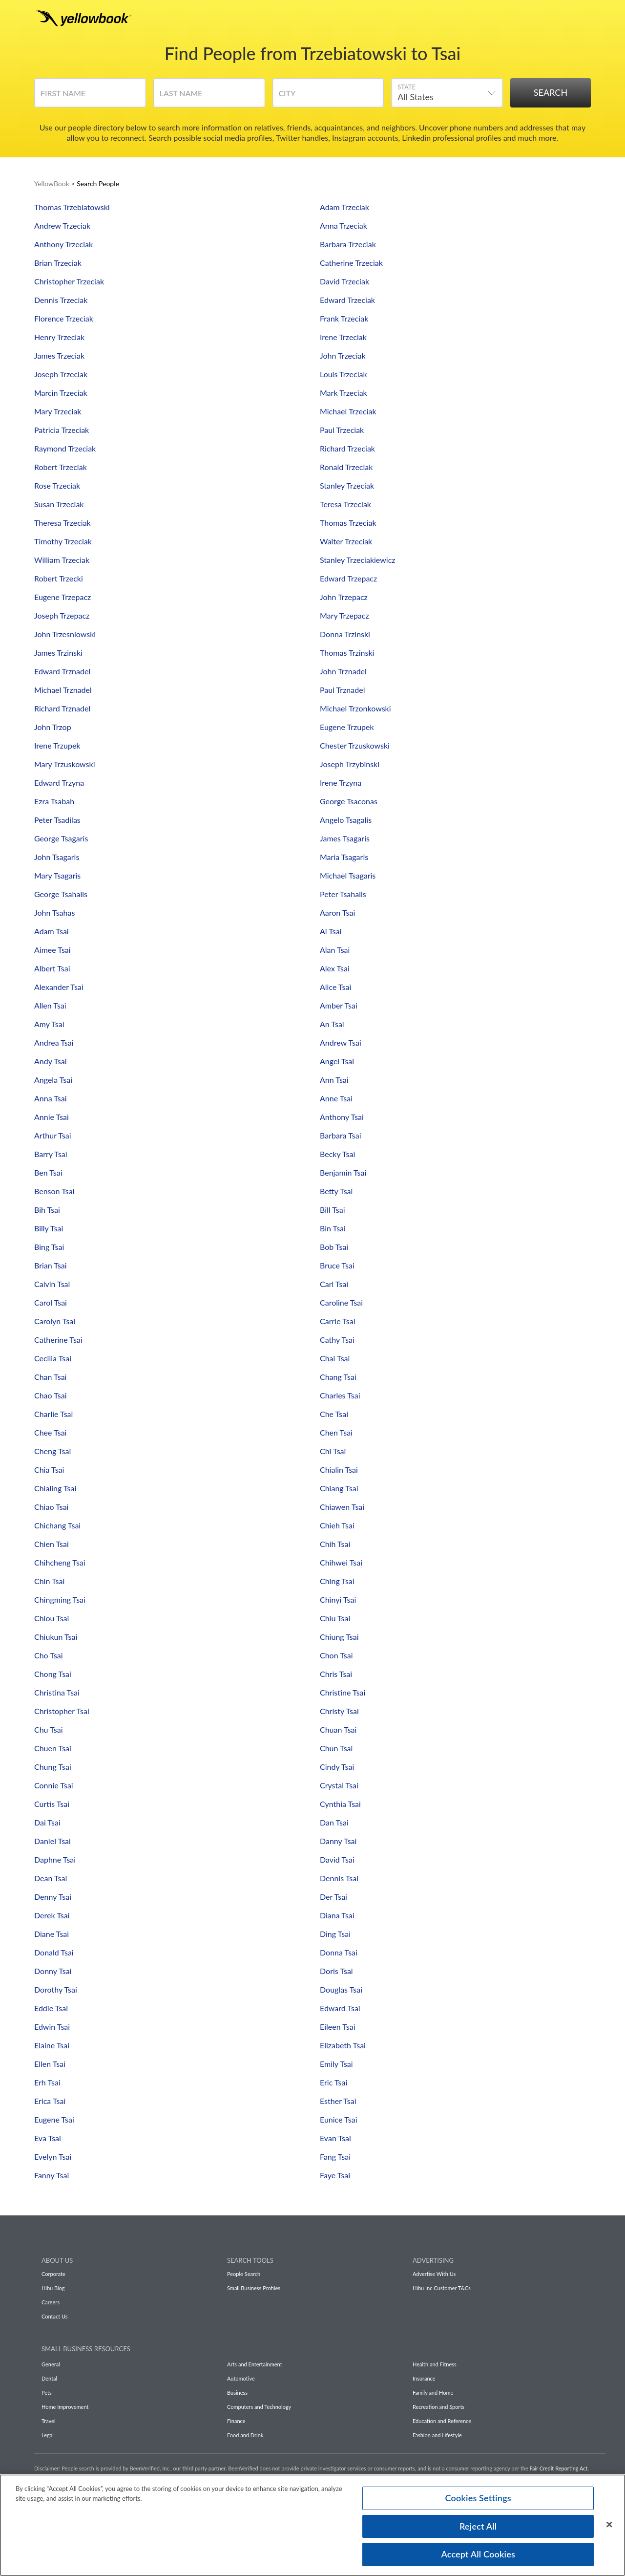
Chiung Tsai (339, 1636)
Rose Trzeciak (57, 485)
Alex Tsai (335, 968)
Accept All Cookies (478, 2557)
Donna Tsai (338, 1952)
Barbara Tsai (340, 1135)
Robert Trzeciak (60, 467)
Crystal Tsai (339, 1785)
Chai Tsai (335, 1358)
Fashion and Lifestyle (437, 2435)
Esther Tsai (338, 2100)
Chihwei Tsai (341, 1562)
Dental (49, 2378)
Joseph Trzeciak (60, 374)
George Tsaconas (348, 801)
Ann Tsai (334, 1079)
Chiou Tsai (51, 1618)
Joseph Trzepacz (61, 615)
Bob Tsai (334, 1246)
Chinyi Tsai (338, 1599)
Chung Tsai (52, 1766)
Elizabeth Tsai (343, 2045)
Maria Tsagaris (344, 856)
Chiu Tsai (335, 1618)
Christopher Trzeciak (69, 281)
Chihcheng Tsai (59, 1562)
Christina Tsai (57, 1692)
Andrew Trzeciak (62, 225)
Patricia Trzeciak (61, 429)
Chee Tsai (50, 1432)
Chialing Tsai (55, 1488)
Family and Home (433, 2392)
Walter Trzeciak (346, 541)
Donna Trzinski (345, 634)
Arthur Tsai (52, 1135)
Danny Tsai (338, 1841)
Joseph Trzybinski (349, 764)
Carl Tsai (334, 1283)
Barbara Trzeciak (348, 244)
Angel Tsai (337, 1061)
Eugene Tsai (54, 2119)
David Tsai (337, 1859)
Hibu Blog (53, 2288)
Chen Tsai (336, 1432)
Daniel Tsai (52, 1841)
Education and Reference (442, 2421)
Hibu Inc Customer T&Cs (442, 2288)
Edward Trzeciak (347, 299)
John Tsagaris (56, 856)
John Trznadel (343, 671)
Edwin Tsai (52, 2026)
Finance (236, 2421)
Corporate (53, 2274)
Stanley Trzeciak (347, 485)
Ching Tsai (337, 1581)
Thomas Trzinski (347, 652)
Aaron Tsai (337, 912)
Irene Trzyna (340, 782)
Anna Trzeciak (343, 225)
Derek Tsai (52, 1915)
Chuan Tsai (338, 1729)
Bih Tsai (47, 1209)
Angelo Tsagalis (346, 819)
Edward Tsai (340, 2008)
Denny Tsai (52, 1896)
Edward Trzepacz (348, 578)
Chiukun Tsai (55, 1636)
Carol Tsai (50, 1302)
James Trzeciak (59, 355)
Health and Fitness (435, 2364)
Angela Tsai (53, 1079)
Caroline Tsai (341, 1302)
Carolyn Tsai (54, 1321)
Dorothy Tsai (55, 1989)
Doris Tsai (336, 1970)
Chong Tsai (52, 1673)
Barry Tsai (50, 1154)
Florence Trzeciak (63, 318)
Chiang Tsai (339, 1488)
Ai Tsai (331, 931)
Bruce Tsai (337, 1265)
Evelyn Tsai (52, 2156)
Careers (51, 2302)
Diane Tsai (51, 1933)
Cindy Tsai (337, 1766)
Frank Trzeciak (344, 318)
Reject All (478, 2528)
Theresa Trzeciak (62, 522)
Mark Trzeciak (343, 392)
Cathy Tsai (337, 1339)
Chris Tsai (336, 1673)
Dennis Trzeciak (60, 299)
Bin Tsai (333, 1228)
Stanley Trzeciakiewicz (358, 559)
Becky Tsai (337, 1154)
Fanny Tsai (51, 2175)
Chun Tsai (336, 1748)
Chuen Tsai (52, 1748)
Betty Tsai (336, 1191)
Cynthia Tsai (340, 1803)
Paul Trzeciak (342, 429)
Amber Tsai (338, 1005)
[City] (328, 96)
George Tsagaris (61, 838)
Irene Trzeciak (343, 337)
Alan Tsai (335, 949)
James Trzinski (58, 652)
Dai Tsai (47, 1822)
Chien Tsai (51, 1543)
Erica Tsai (49, 2100)
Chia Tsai (49, 1469)
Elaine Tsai (51, 2045)
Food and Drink (245, 2435)
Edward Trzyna (59, 782)
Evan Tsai (335, 2138)
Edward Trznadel (62, 671)
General (51, 2364)
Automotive (241, 2378)
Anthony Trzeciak (63, 244)
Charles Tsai (340, 1395)
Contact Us (55, 2316)
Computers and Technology (259, 2407)
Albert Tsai (52, 968)
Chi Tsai (333, 1451)
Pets (47, 2392)
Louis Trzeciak (343, 374)
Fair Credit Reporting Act (559, 2468)
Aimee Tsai (52, 949)
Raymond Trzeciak (65, 448)
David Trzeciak (344, 281)
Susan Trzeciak (58, 504)
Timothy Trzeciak (63, 541)
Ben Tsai (48, 1172)
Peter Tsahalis (343, 894)
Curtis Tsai (51, 1803)
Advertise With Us (434, 2274)
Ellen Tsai (49, 2063)
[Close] (609, 2527)
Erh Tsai (47, 2082)
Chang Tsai (338, 1376)
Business (237, 2392)
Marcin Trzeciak (60, 392)
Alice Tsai (335, 986)
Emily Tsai (336, 2063)
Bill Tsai (332, 1209)
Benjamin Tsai (343, 1172)
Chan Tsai (50, 1376)
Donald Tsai (54, 1952)
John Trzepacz (344, 596)
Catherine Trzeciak (351, 262)
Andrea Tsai (54, 1042)
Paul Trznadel (342, 689)
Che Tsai (334, 1413)
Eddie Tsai (51, 2008)
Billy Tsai (48, 1228)
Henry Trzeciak (59, 337)
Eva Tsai (47, 2138)
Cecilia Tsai (52, 1358)
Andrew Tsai (340, 1042)
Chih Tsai (335, 1543)
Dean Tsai (50, 1878)
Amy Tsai (49, 1024)
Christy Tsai (339, 1711)
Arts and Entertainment (254, 2364)
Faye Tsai (335, 2175)
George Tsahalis (60, 894)
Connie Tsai (53, 1785)
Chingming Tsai (59, 1599)
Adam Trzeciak (344, 207)
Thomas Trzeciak (348, 522)
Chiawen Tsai (342, 1506)
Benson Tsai (54, 1191)
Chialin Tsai (339, 1469)
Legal (48, 2435)
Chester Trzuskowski (355, 745)
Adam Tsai (51, 931)
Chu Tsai (48, 1729)
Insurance (424, 2378)
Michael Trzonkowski (355, 708)
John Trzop (52, 726)
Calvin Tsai (52, 1283)
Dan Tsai (334, 1822)
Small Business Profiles (253, 2288)
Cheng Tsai (52, 1451)
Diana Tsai (337, 1915)
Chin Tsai (49, 1581)
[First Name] (90, 96)
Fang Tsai (335, 2156)
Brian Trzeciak (58, 262)
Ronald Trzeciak (346, 467)
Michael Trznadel (63, 689)
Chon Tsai (336, 1655)
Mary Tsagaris (57, 875)
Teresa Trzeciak (345, 504)
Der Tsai (333, 1896)
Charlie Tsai (53, 1413)
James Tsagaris (345, 838)
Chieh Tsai (337, 1525)
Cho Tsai (48, 1655)
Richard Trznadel (62, 708)
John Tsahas (54, 912)
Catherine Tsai (58, 1339)
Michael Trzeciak (348, 411)
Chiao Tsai (51, 1506)
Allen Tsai (50, 1005)
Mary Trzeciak (57, 411)
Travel (48, 2421)
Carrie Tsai (337, 1321)
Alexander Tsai (58, 986)
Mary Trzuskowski (64, 764)
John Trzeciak (343, 355)
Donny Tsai (53, 1970)
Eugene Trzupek (347, 726)
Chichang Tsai (57, 1525)
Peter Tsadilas (57, 819)
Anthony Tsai (342, 1116)
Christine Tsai (342, 1692)
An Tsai (332, 1024)
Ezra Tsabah (54, 801)
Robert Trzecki (58, 578)
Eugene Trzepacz (62, 596)
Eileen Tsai (337, 2026)
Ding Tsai (335, 1933)
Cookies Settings (478, 2500)
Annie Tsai (51, 1116)
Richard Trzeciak (347, 448)
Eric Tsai (333, 2082)
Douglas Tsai (341, 1989)
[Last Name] (209, 96)
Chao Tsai (50, 1395)
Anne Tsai (336, 1098)
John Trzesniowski (65, 634)
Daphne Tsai (55, 1859)
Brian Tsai (50, 1265)
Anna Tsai (50, 1098)
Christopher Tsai (61, 1711)
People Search (243, 2274)
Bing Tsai (49, 1246)
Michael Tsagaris (347, 875)
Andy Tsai (50, 1061)
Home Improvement (65, 2407)
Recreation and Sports (438, 2407)
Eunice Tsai (338, 2119)
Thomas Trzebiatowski (72, 207)
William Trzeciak (61, 559)
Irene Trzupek (57, 745)
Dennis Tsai (339, 1878)
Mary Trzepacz (344, 615)
